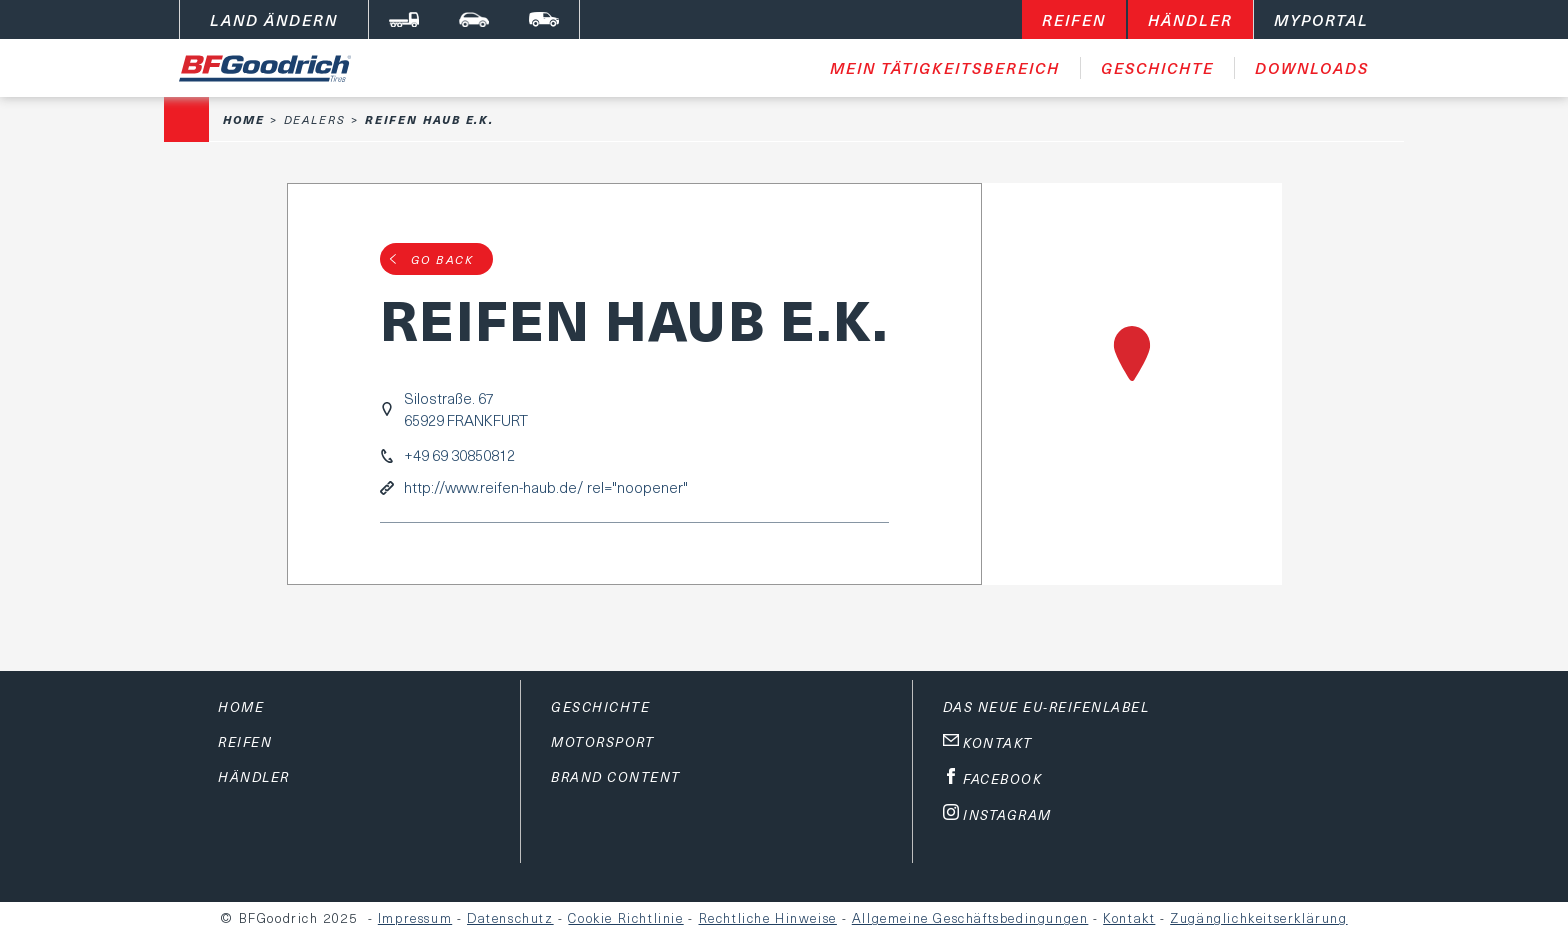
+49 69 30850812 (459, 455)
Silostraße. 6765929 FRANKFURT (466, 409)
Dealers (315, 119)
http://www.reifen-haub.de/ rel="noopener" (546, 487)
